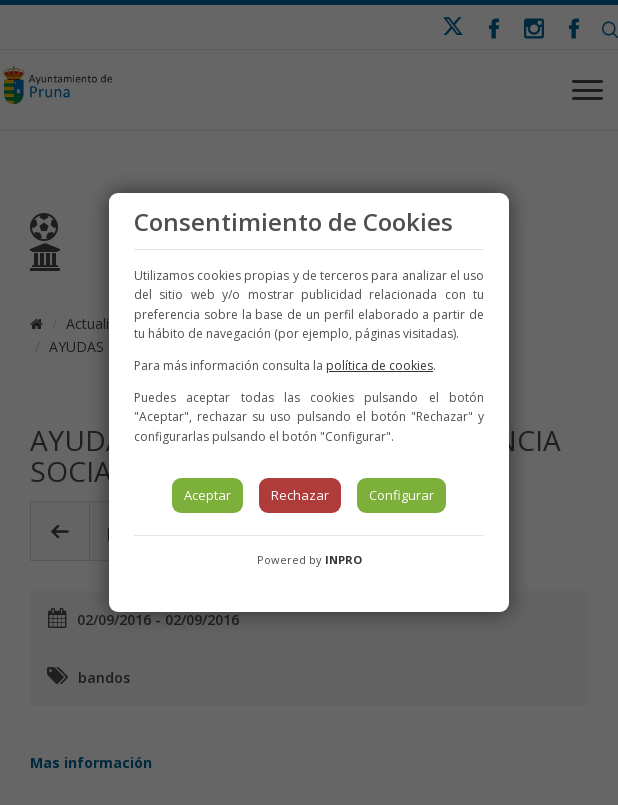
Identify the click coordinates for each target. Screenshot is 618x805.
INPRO (343, 559)
